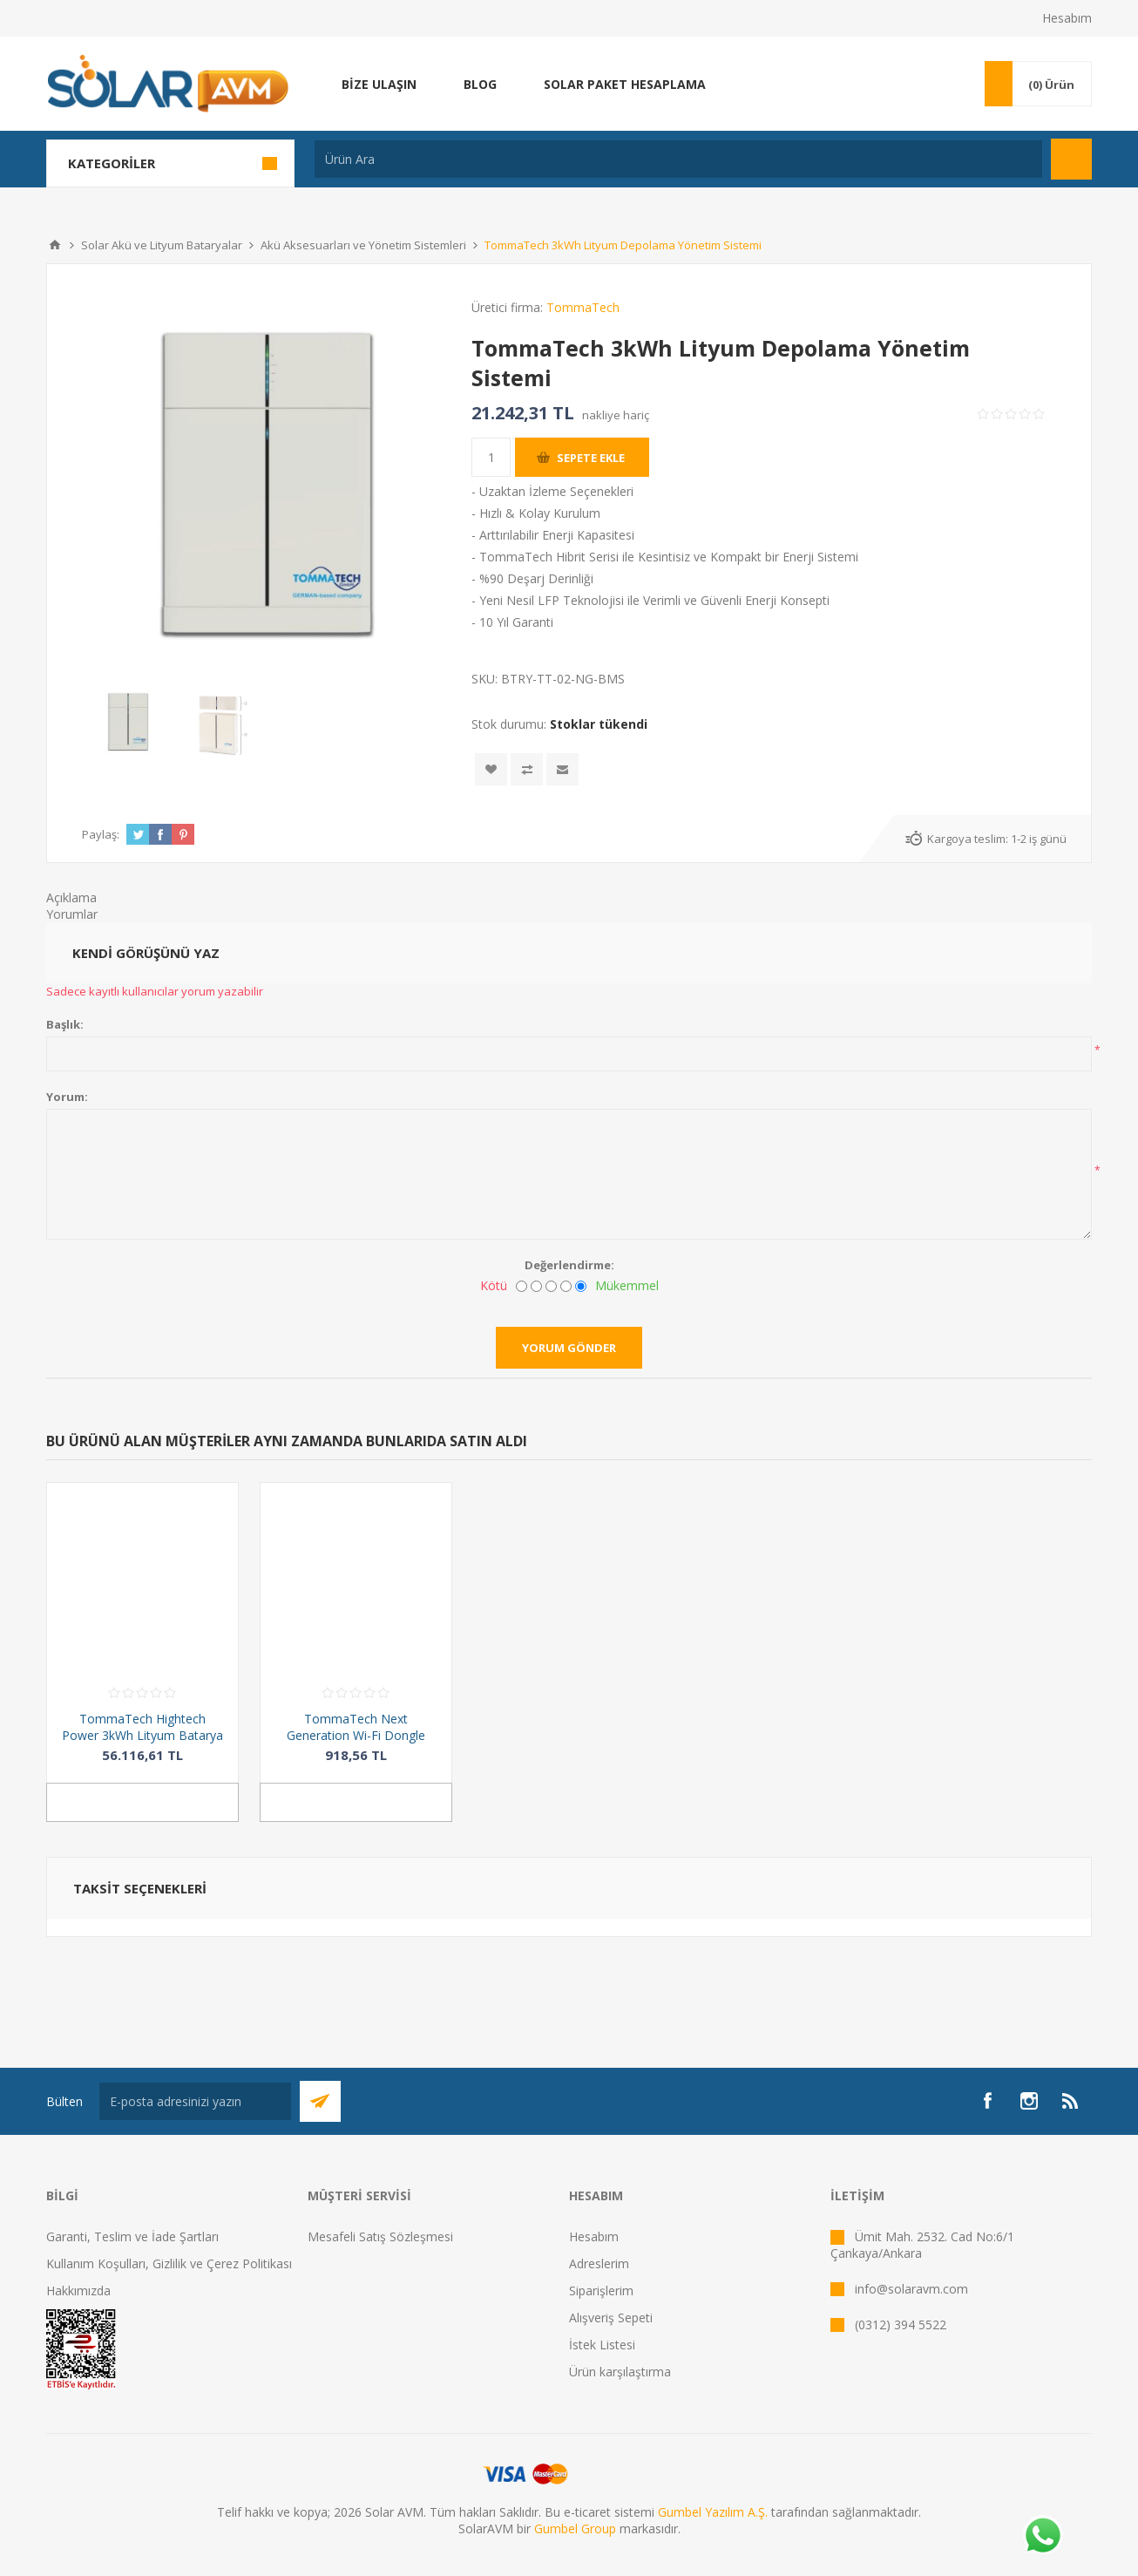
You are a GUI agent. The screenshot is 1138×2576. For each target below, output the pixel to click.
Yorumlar (72, 914)
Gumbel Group (575, 2528)
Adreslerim (599, 2263)
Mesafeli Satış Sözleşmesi (380, 2236)
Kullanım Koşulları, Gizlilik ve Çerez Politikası (169, 2263)
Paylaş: (100, 834)
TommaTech (583, 307)
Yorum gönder (569, 1348)
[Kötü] (521, 1286)
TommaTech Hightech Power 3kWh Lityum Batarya (142, 1726)
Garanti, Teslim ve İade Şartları (132, 2236)
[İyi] (566, 1286)
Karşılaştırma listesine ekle (527, 769)
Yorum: (67, 1096)
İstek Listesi (602, 2344)
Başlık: (65, 1024)
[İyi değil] (536, 1286)
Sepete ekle (591, 458)
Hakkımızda (78, 2290)
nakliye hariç (615, 415)
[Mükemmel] (580, 1286)
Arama (1071, 159)
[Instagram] (1029, 2101)
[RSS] (1071, 2101)
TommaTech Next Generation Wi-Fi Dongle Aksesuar (356, 1735)
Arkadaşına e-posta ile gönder (562, 769)
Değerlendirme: (569, 1265)
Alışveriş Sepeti (611, 2317)
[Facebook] (987, 2101)
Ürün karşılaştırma (620, 2371)
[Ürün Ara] (678, 159)
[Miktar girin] (491, 457)
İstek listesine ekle (491, 769)
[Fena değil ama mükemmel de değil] (551, 1286)
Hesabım (1067, 18)
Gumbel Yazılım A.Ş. (713, 2512)
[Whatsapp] (1042, 2537)
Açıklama (71, 897)
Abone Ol (320, 2101)
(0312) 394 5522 (900, 2324)
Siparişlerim (601, 2290)
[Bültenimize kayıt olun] (195, 2101)
